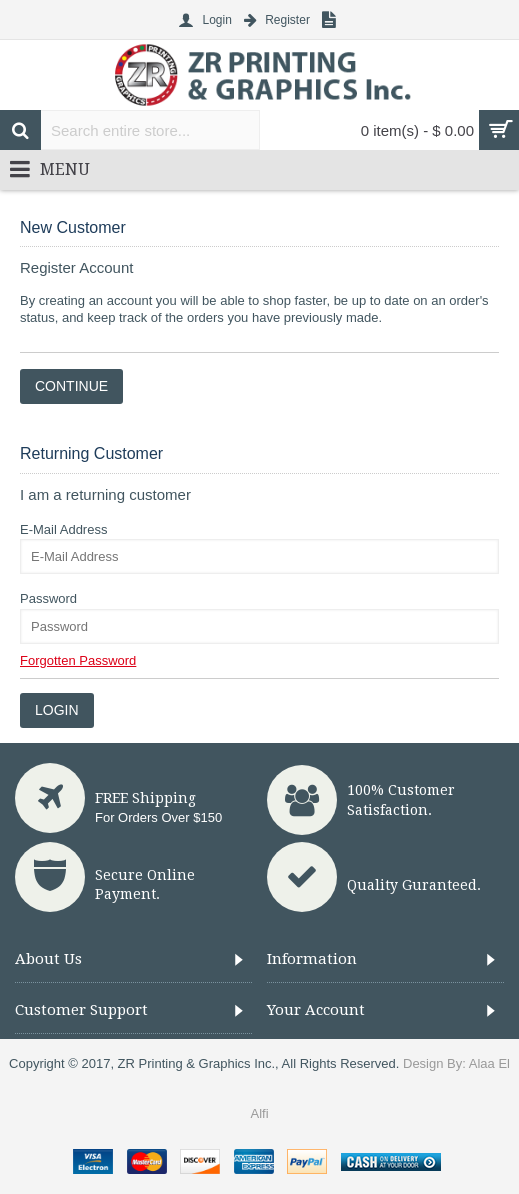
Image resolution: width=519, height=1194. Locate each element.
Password (48, 598)
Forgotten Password (78, 660)
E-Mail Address (63, 529)
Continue (71, 386)
